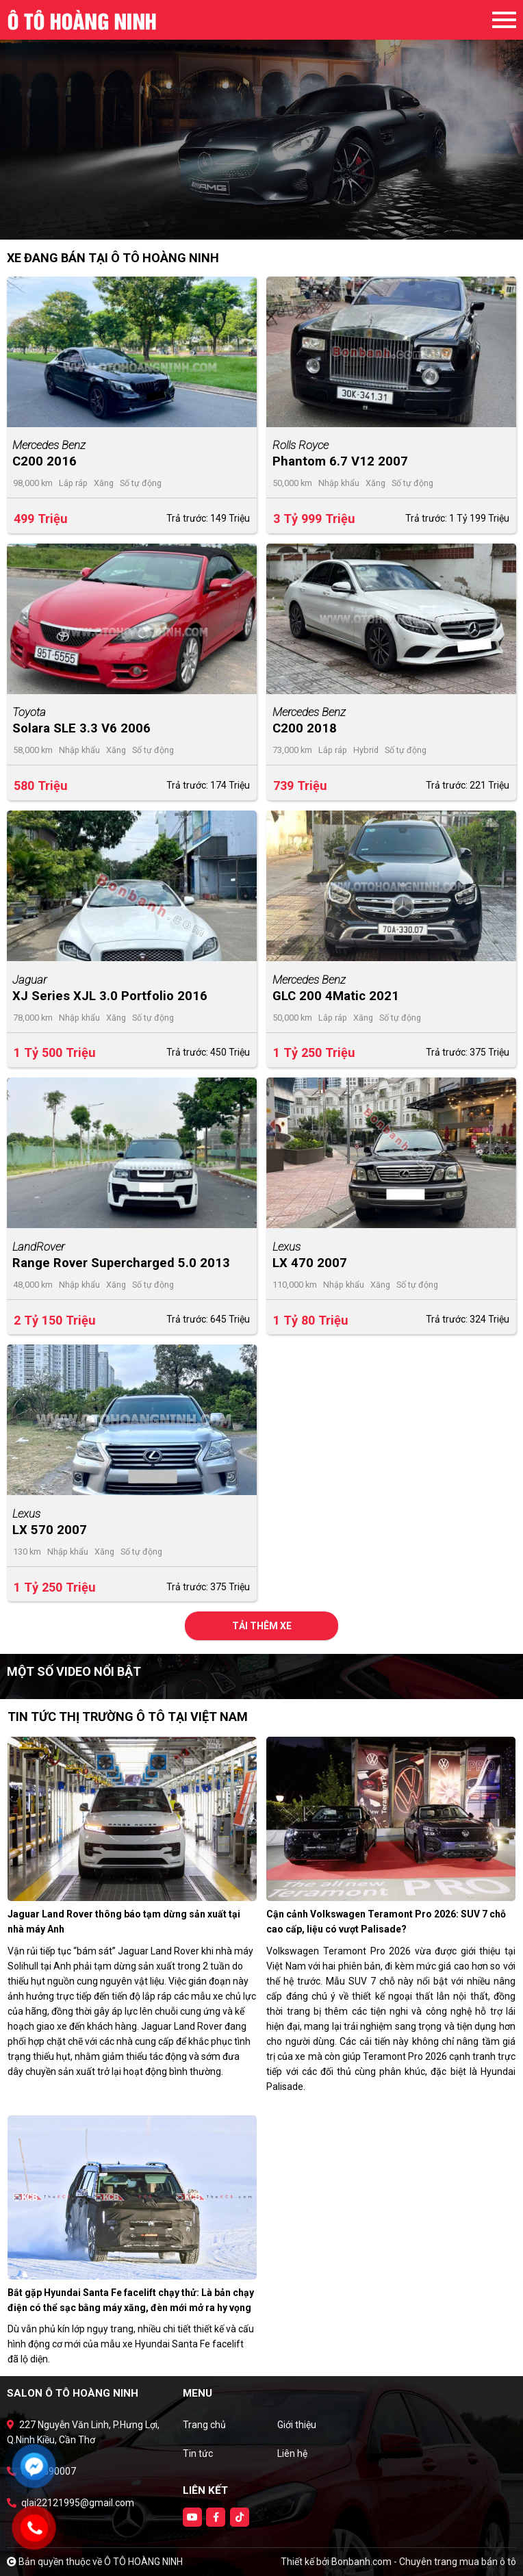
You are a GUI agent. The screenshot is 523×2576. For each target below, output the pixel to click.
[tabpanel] (261, 120)
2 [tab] (268, 219)
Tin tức (198, 2453)
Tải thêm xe (262, 1625)
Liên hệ (292, 2453)
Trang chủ (204, 2424)
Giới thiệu (296, 2424)
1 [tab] (255, 219)
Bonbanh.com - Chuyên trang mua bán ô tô (423, 2561)
